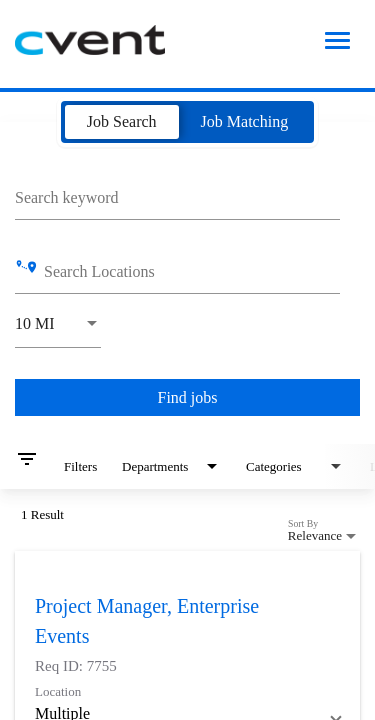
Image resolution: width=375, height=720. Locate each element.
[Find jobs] (187, 397)
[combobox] (177, 195)
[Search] (187, 397)
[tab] (122, 122)
